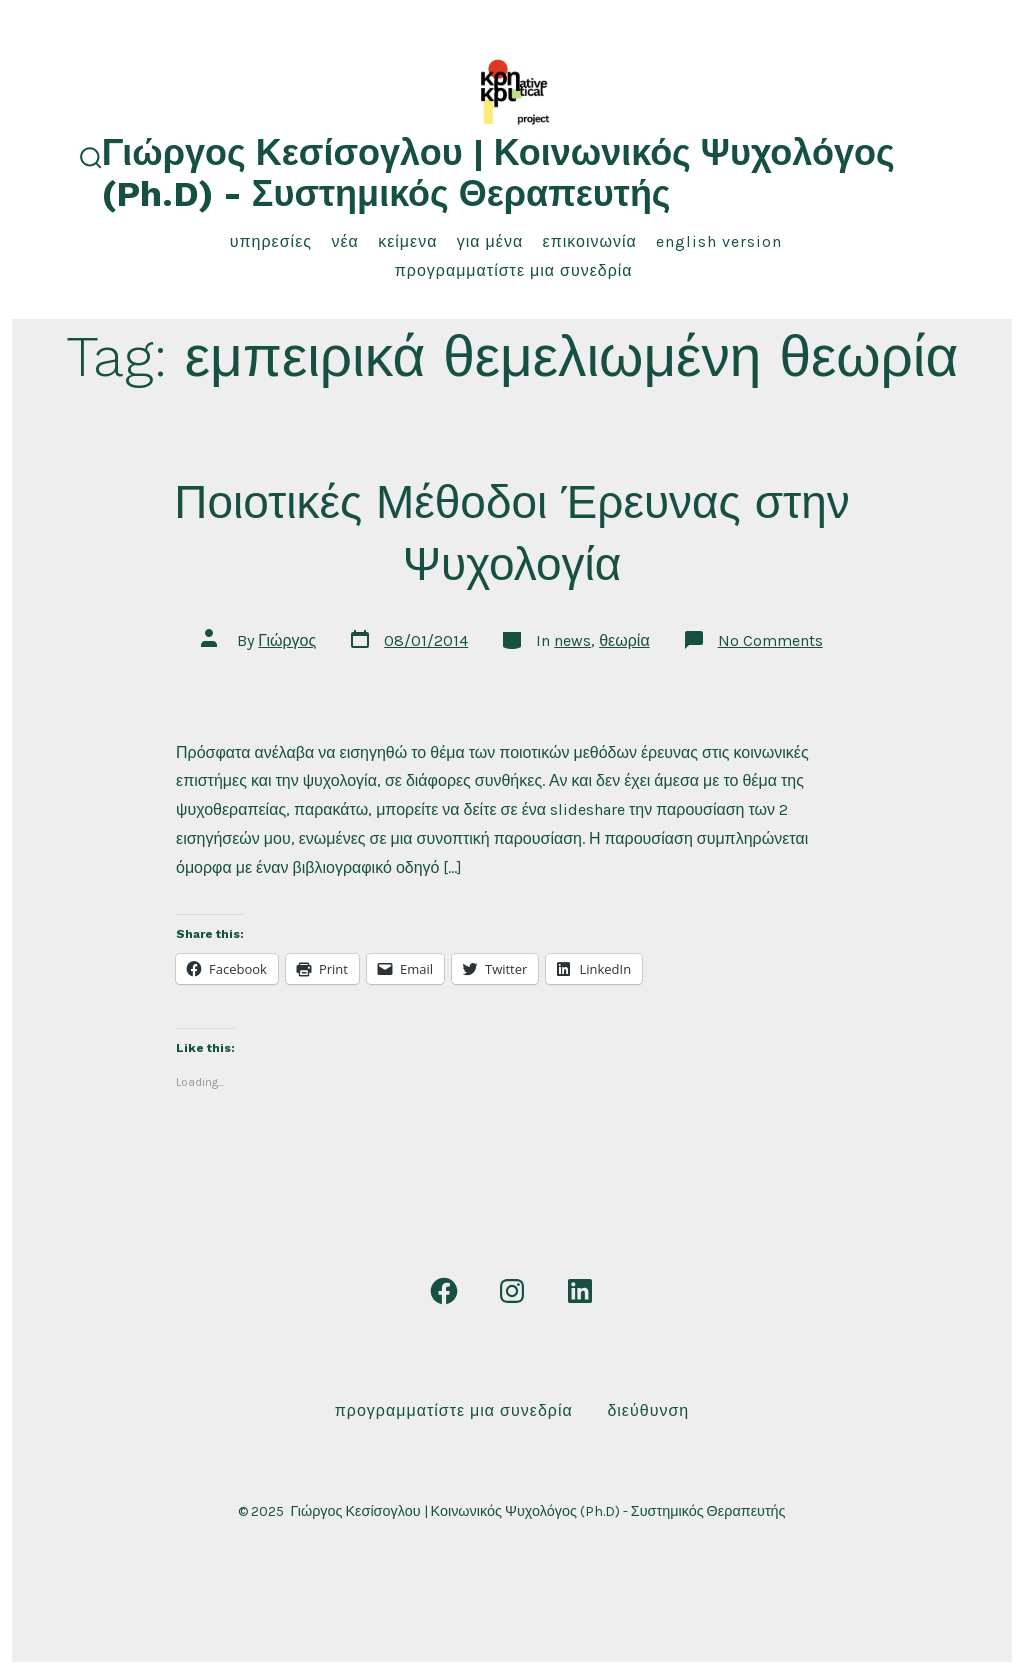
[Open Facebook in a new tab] (444, 1291)
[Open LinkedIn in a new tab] (580, 1291)
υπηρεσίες (271, 241)
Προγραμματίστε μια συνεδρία (514, 270)
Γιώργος (287, 640)
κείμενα (407, 241)
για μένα (490, 241)
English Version (719, 241)
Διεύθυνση (648, 1410)
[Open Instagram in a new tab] (512, 1291)
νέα (344, 241)
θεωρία (624, 640)
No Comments (770, 640)
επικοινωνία (590, 241)
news (572, 640)
